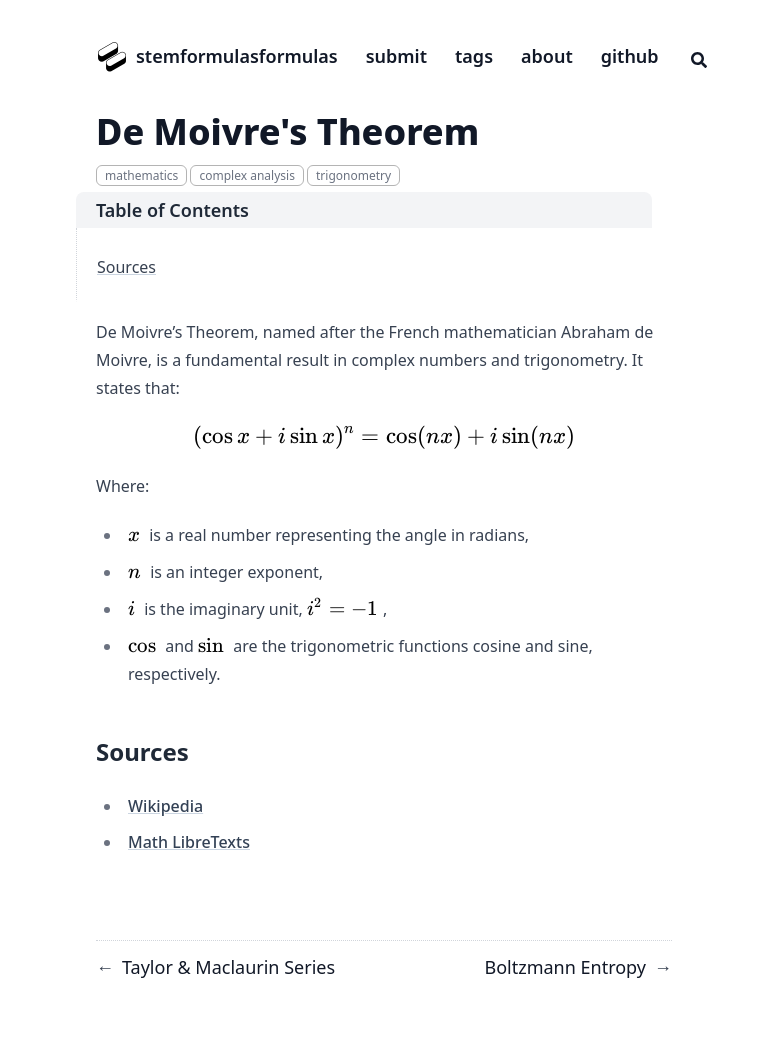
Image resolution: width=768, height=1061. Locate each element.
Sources (126, 267)
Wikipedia (165, 806)
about (547, 56)
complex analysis (246, 175)
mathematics (141, 175)
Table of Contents (172, 210)
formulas (298, 56)
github (630, 56)
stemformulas (197, 56)
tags (474, 56)
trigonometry (353, 175)
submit (396, 56)
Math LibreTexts (189, 842)
